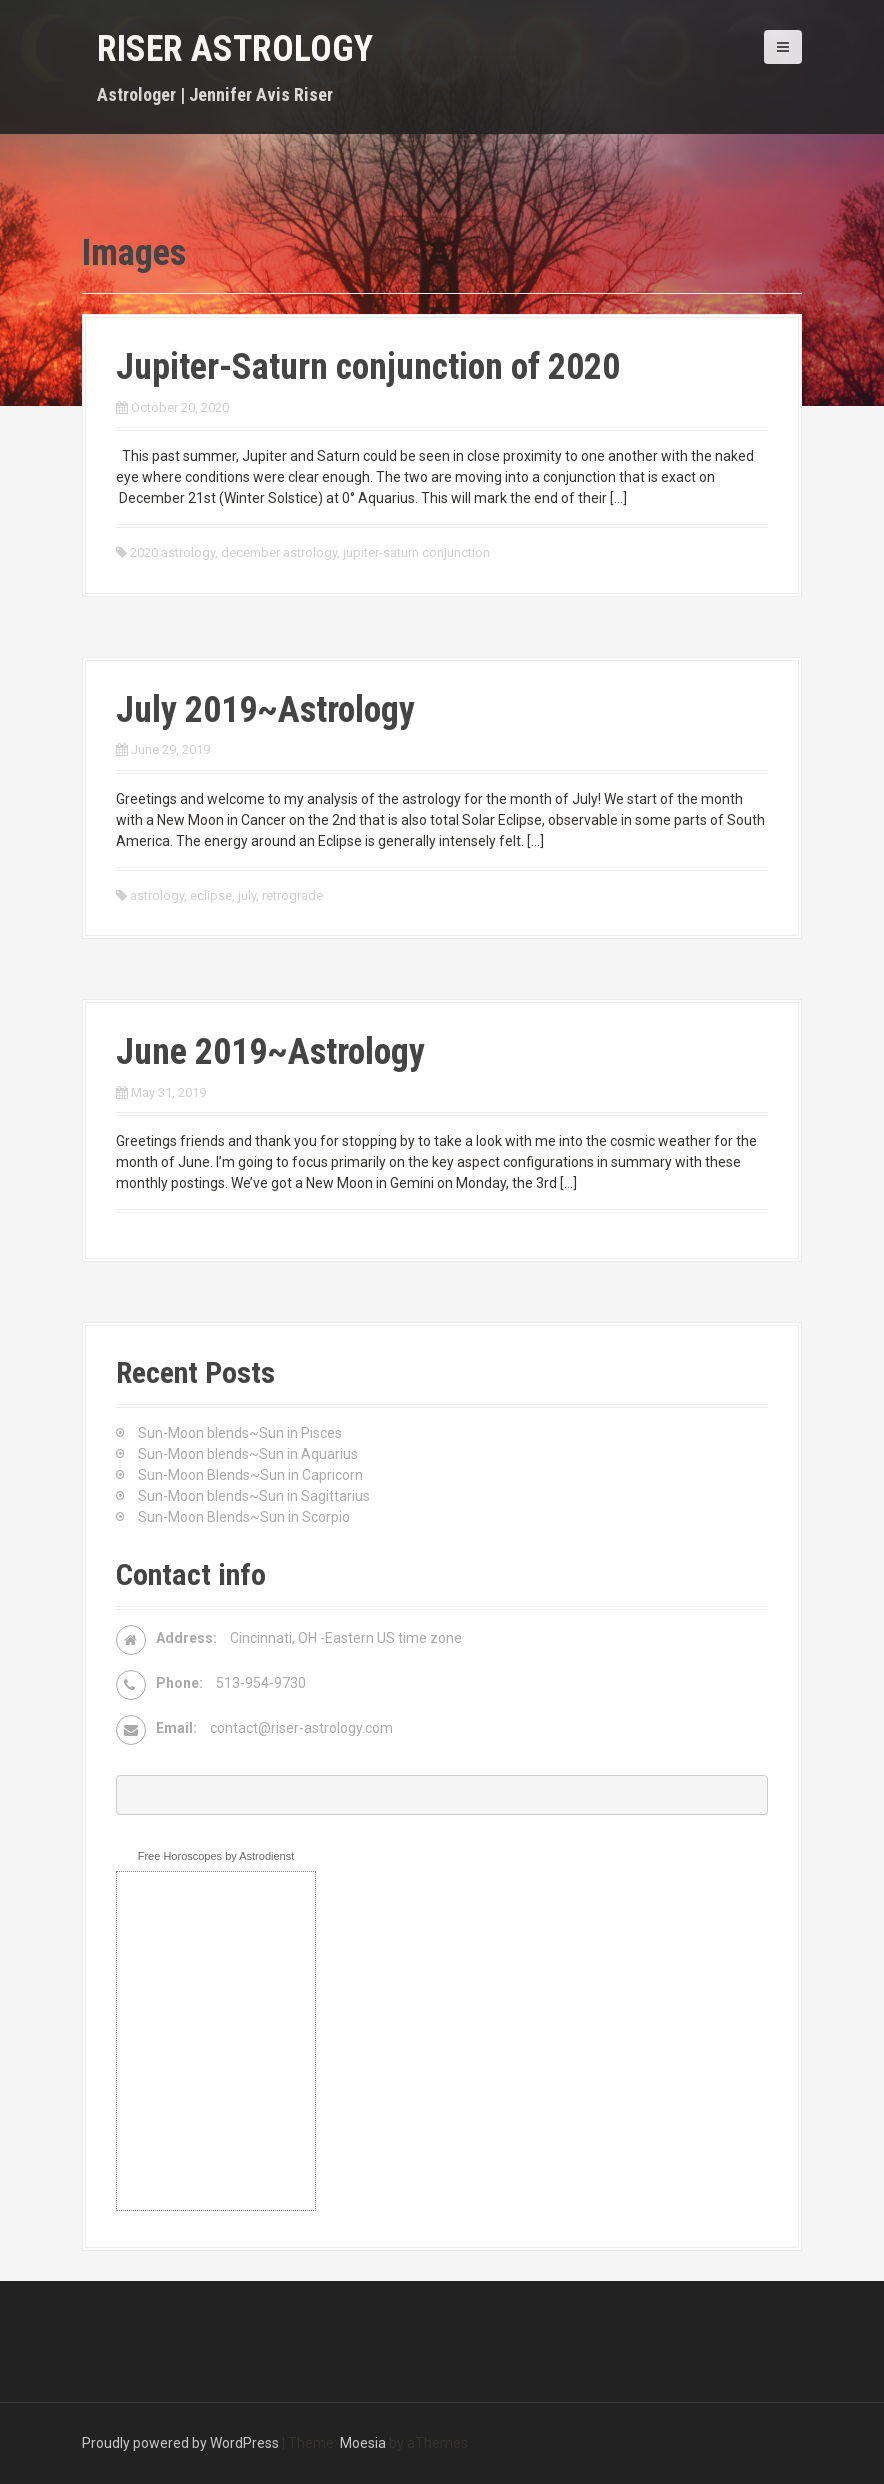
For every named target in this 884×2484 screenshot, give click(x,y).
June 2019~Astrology (270, 1052)
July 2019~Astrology (265, 710)
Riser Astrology (235, 49)
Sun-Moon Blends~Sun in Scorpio (244, 1517)
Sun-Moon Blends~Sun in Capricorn (250, 1475)
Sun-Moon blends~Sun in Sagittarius (254, 1496)
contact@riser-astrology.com (301, 1728)
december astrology (279, 552)
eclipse (211, 895)
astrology (157, 895)
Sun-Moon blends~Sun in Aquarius (248, 1454)
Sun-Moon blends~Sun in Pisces (240, 1433)
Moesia (363, 2443)
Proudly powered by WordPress (180, 2443)
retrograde (292, 895)
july (247, 895)
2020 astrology (172, 552)
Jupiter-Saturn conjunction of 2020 (368, 367)
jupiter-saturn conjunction (416, 552)
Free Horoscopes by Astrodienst (216, 1856)
